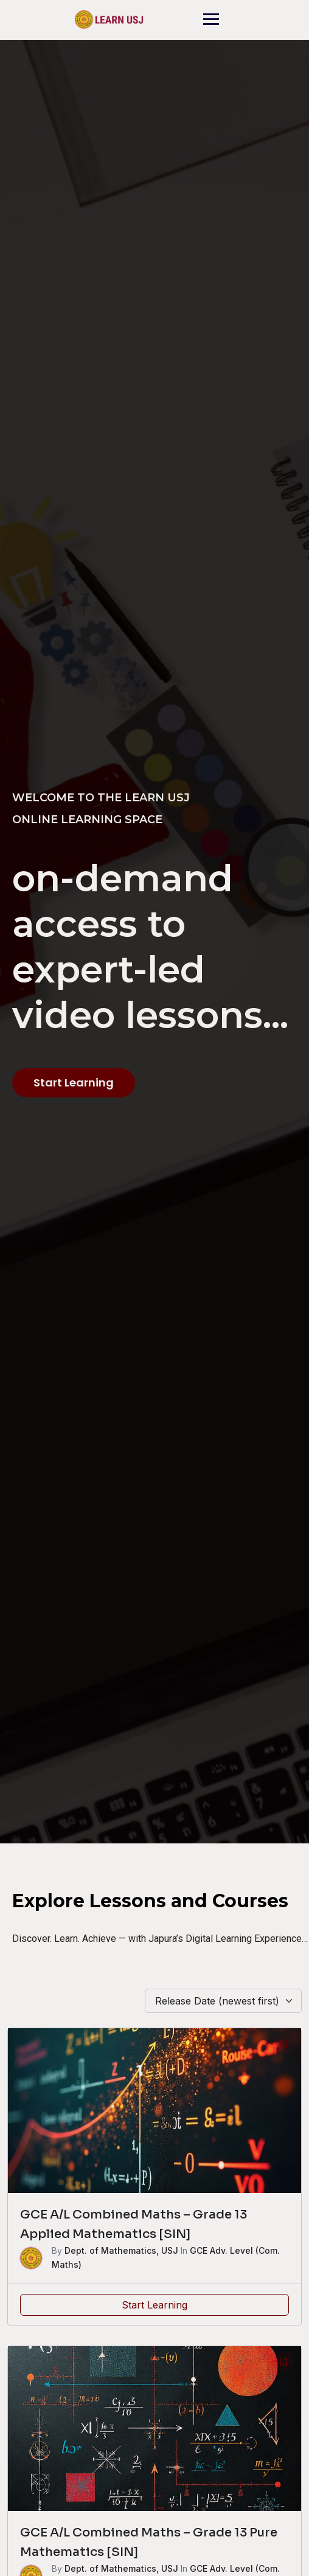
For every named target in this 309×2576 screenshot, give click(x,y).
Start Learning (154, 2305)
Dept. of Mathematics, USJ (121, 2250)
